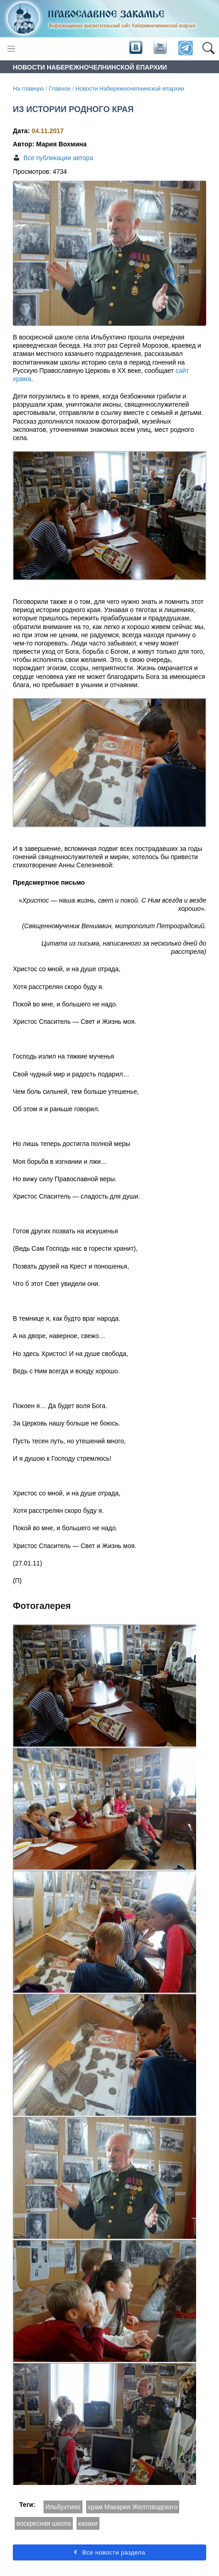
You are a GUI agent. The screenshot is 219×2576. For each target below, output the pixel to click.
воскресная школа (43, 2523)
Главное (60, 89)
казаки (88, 2523)
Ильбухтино (63, 2507)
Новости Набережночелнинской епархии (130, 89)
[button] (208, 48)
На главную (28, 89)
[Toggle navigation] (11, 49)
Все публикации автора (58, 157)
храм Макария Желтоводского (133, 2507)
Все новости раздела (109, 2552)
